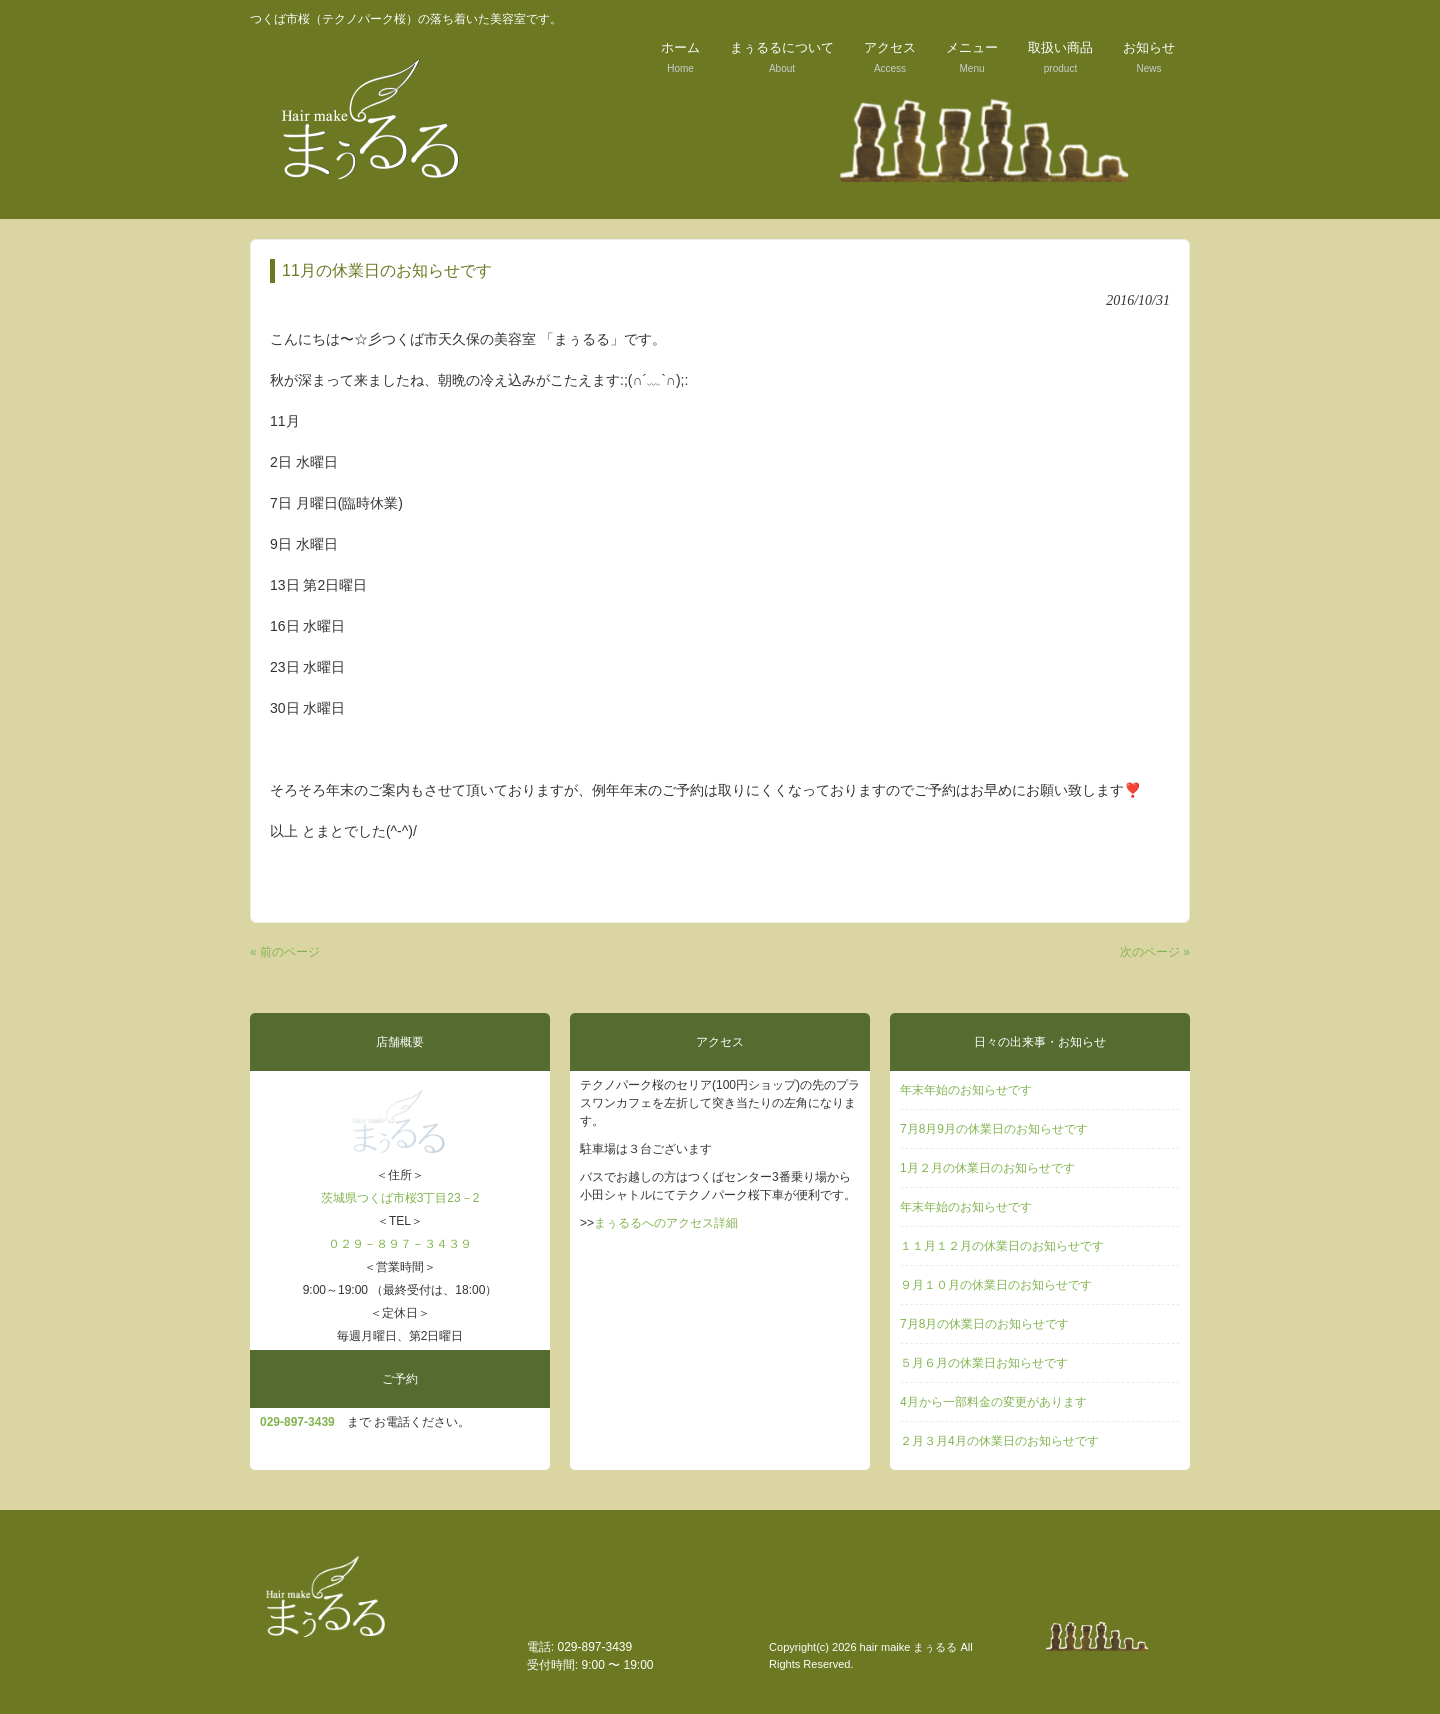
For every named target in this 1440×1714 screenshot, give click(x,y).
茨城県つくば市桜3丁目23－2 (400, 1198)
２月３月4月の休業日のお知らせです (999, 1441)
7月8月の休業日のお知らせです (984, 1324)
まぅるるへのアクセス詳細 (666, 1223)
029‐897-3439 (297, 1422)
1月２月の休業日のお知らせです (987, 1168)
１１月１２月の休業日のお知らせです (1002, 1246)
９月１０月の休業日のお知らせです (996, 1285)
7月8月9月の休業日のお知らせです (994, 1129)
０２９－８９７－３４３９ (400, 1244)
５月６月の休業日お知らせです (984, 1363)
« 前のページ (285, 952)
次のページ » (1155, 952)
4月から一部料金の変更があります (993, 1402)
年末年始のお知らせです (966, 1090)
